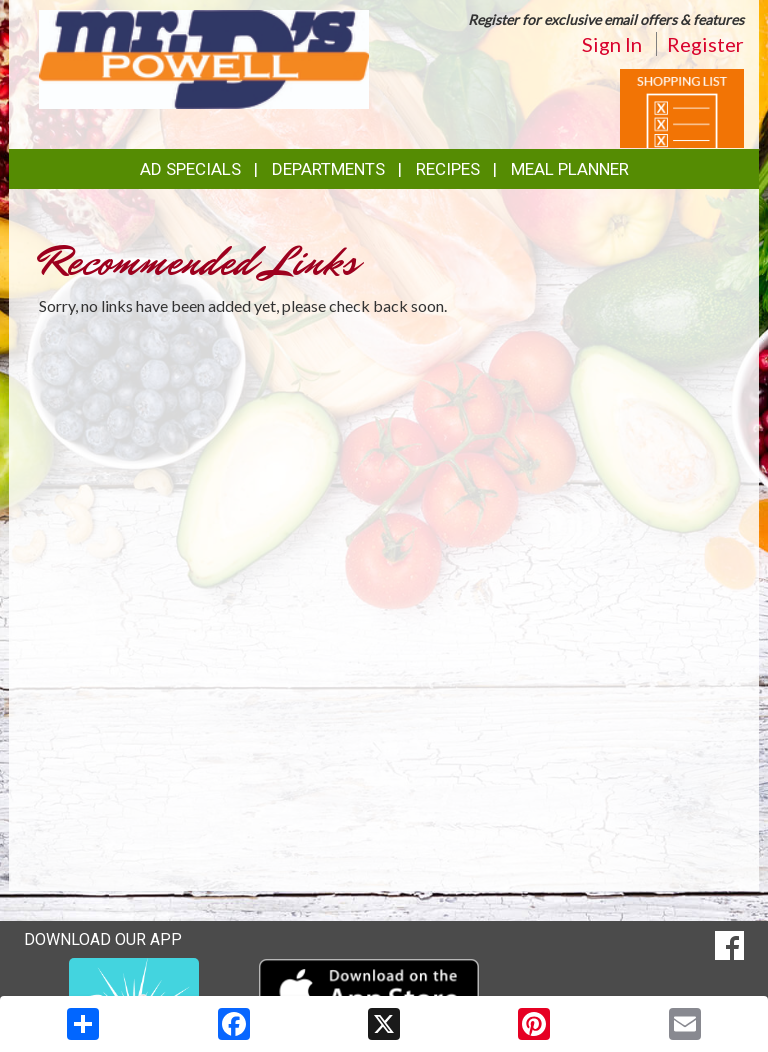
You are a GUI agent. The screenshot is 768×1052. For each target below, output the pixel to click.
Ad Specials (190, 169)
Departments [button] (328, 169)
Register (705, 44)
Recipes (448, 169)
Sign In (612, 44)
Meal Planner (570, 169)
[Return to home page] (204, 57)
